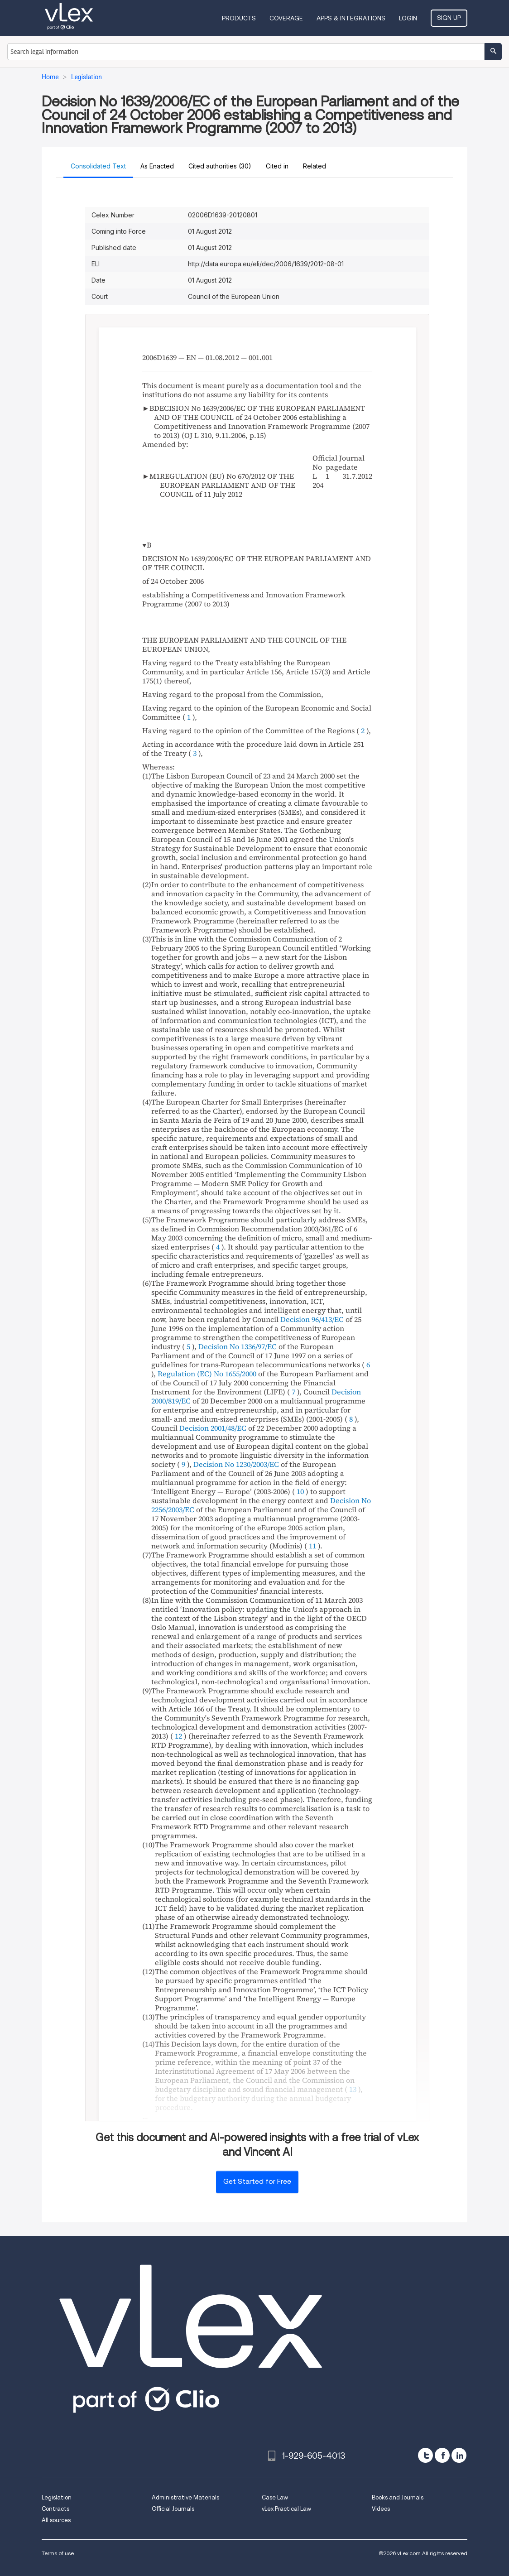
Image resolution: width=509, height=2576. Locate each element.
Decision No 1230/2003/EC (236, 1464)
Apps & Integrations (351, 18)
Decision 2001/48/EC (212, 1428)
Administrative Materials (185, 2497)
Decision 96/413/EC (312, 1319)
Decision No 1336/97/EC (237, 1346)
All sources (56, 2520)
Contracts (55, 2508)
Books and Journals (397, 2497)
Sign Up (449, 17)
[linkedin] (458, 2455)
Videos (381, 2508)
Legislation (57, 2497)
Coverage (286, 18)
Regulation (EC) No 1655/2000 (207, 1374)
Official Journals (173, 2508)
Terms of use (58, 2553)
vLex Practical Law (286, 2508)
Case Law (275, 2497)
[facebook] (442, 2455)
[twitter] (425, 2455)
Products (239, 18)
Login (408, 18)
